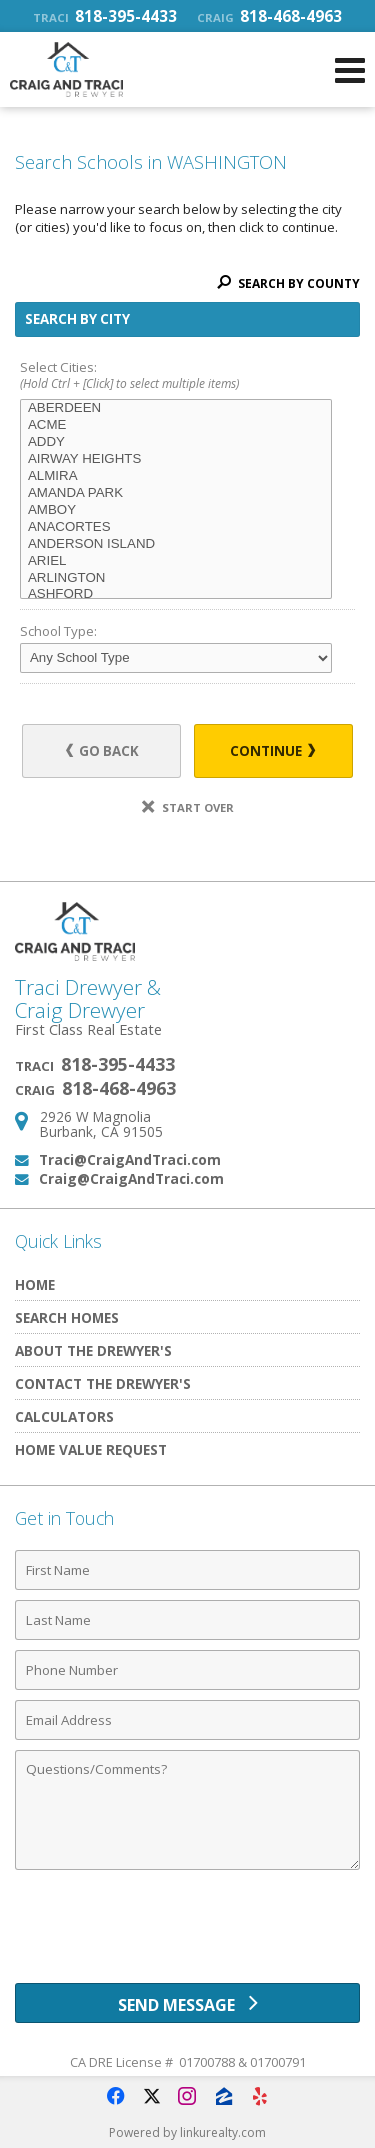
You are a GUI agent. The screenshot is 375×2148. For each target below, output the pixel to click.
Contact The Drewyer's (103, 1383)
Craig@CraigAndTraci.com (131, 1178)
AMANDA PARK (176, 493)
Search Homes (67, 1317)
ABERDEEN (176, 408)
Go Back (102, 751)
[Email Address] (187, 1720)
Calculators (64, 1416)
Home (35, 1284)
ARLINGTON (176, 578)
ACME (176, 425)
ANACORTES (176, 527)
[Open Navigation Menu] (350, 70)
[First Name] (187, 1570)
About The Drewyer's (93, 1350)
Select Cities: (187, 376)
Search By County (288, 283)
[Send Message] (187, 2003)
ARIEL (176, 561)
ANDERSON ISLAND (176, 544)
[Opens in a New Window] (116, 2096)
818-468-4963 (269, 16)
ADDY (176, 442)
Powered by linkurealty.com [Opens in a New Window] (187, 2132)
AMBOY (176, 510)
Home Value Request (91, 1449)
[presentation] (188, 1934)
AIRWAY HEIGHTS (176, 459)
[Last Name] (187, 1620)
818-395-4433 (105, 16)
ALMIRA (176, 476)
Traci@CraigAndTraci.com (130, 1159)
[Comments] (187, 1810)
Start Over (188, 807)
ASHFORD (176, 594)
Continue (272, 751)
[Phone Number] (187, 1670)
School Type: (58, 631)
